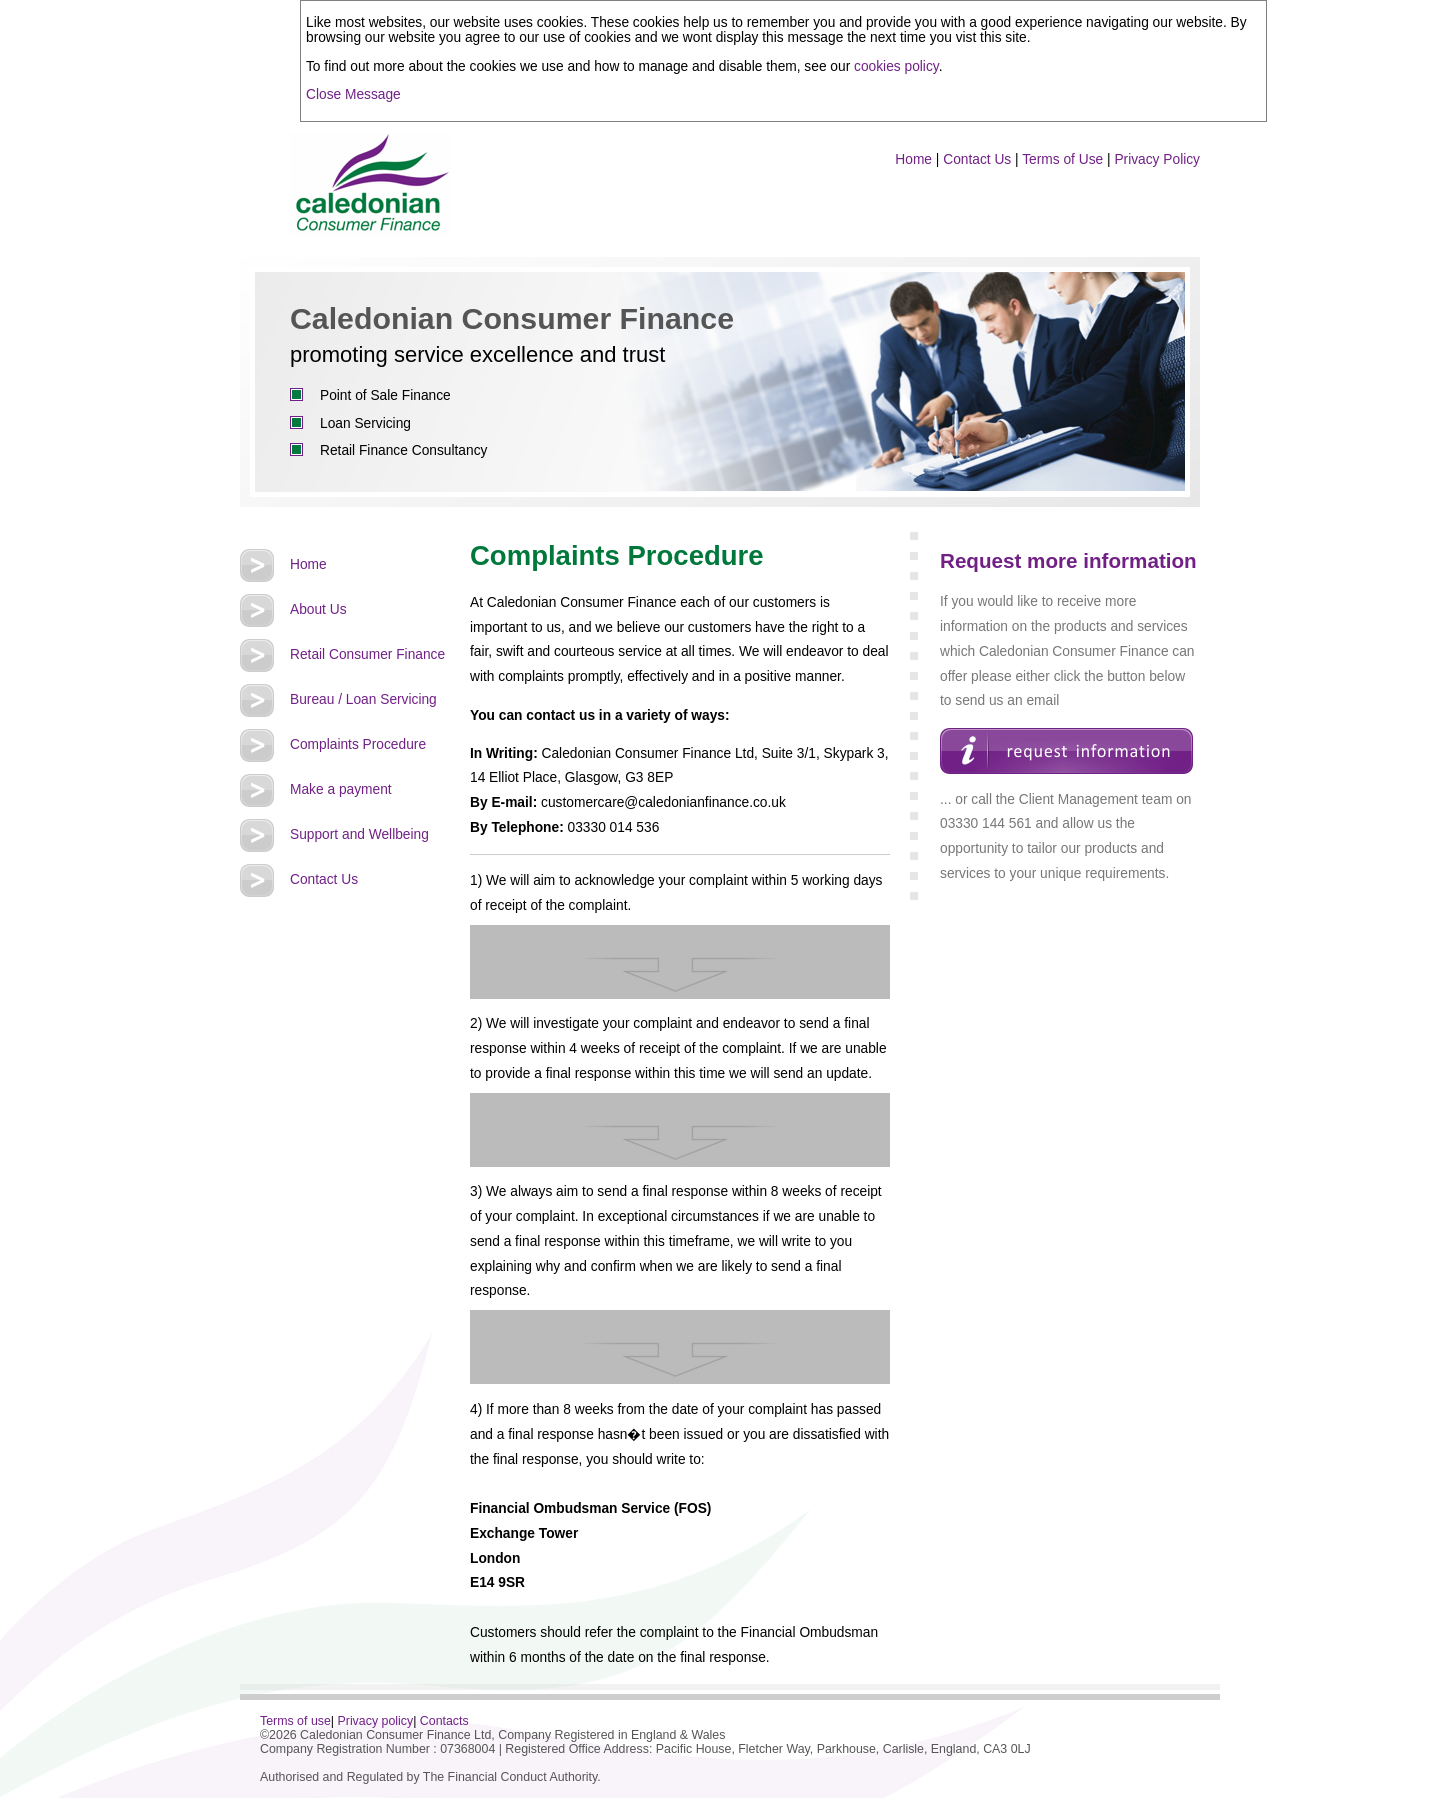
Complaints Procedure (358, 744)
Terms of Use (1062, 159)
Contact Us (977, 159)
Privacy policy (376, 1721)
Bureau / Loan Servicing (363, 699)
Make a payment (341, 789)
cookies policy (896, 66)
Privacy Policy (1157, 159)
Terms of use (295, 1721)
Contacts (444, 1721)
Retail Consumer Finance (367, 654)
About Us (318, 609)
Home (913, 159)
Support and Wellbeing (359, 834)
